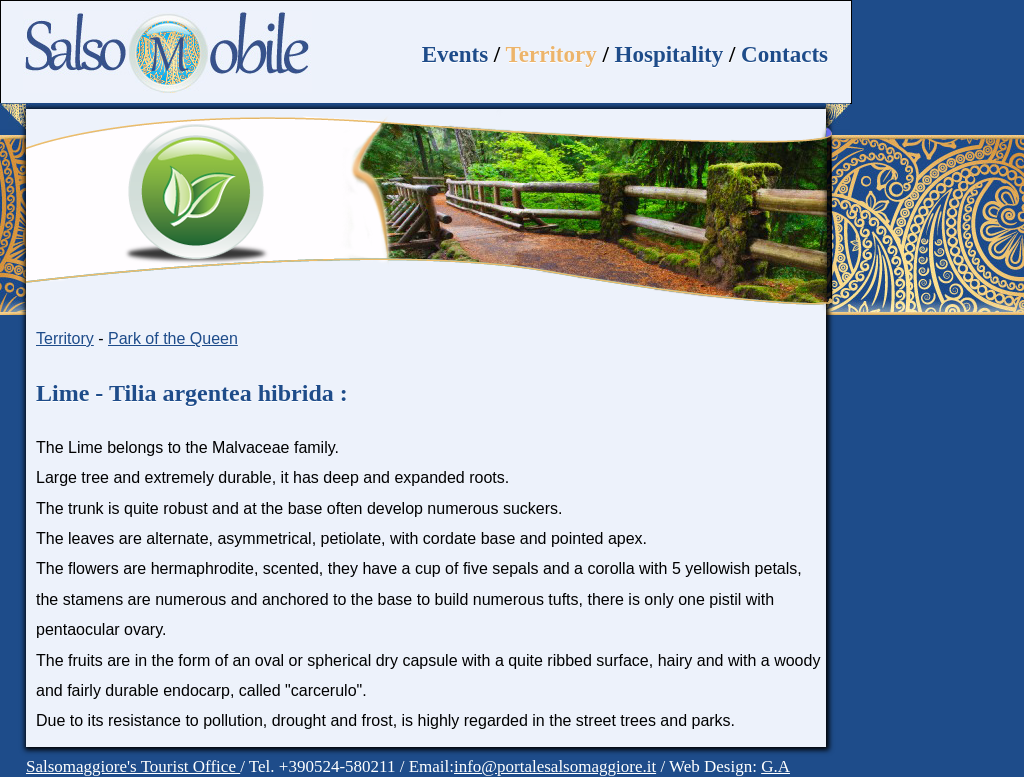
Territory (551, 54)
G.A (775, 766)
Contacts (784, 54)
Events (455, 54)
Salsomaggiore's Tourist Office (133, 766)
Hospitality (669, 54)
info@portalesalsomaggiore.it (555, 766)
